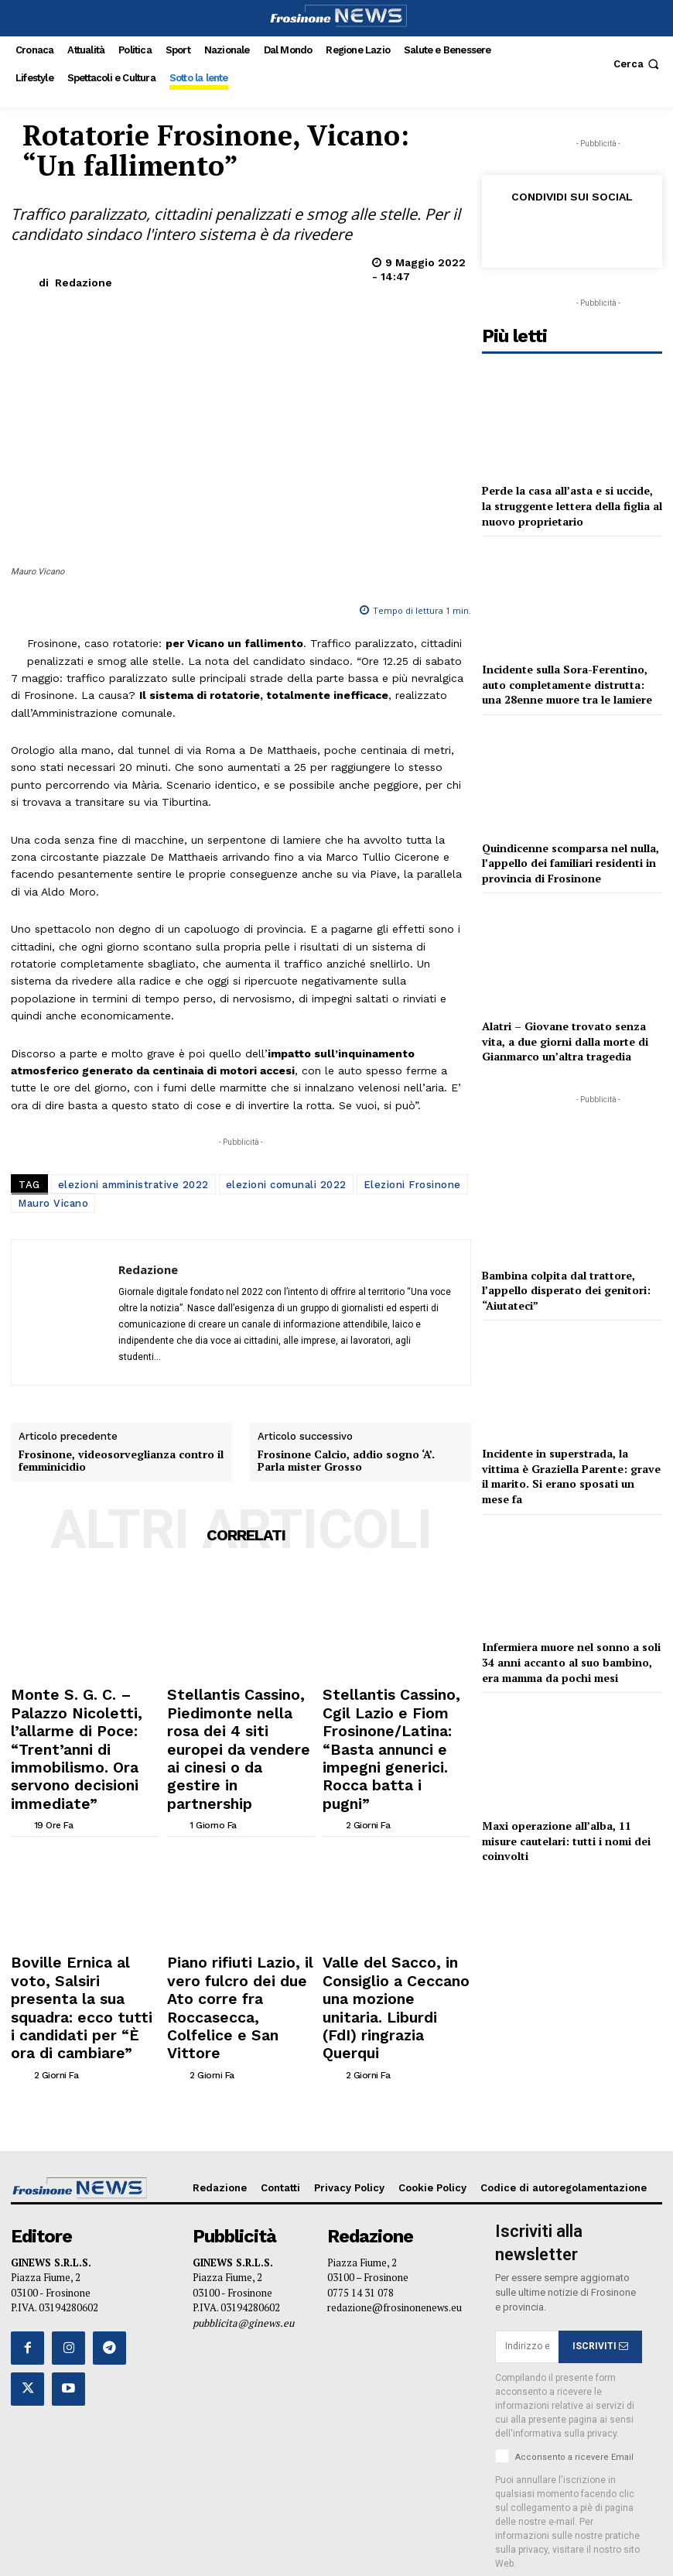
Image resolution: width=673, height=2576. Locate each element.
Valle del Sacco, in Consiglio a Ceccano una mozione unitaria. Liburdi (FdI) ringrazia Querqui (394, 1912)
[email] (527, 2220)
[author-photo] (21, 1757)
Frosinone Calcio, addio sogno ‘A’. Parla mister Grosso (346, 1461)
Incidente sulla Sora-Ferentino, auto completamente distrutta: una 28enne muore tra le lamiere (567, 684)
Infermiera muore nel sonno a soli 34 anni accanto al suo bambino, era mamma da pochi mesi (571, 1661)
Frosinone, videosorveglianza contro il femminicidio (121, 1461)
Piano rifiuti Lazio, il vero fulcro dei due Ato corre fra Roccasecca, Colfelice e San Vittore (239, 1912)
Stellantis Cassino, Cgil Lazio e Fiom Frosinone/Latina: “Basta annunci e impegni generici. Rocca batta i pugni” (396, 1715)
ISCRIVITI (600, 2219)
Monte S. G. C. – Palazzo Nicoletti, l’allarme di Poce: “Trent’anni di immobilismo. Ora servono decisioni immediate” (81, 1715)
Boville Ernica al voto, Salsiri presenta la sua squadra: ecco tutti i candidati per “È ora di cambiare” (83, 1912)
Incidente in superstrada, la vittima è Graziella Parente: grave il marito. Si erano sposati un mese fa (571, 1476)
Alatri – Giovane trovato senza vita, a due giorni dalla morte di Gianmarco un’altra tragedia (565, 1041)
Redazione (83, 282)
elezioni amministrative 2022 (133, 1184)
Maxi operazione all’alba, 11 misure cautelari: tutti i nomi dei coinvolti (566, 1840)
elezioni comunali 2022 (286, 1184)
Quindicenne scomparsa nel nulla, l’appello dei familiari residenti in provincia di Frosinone (570, 863)
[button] (637, 64)
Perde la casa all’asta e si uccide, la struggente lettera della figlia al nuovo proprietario (572, 505)
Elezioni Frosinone (412, 1184)
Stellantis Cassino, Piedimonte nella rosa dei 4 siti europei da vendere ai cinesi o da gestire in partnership (237, 1715)
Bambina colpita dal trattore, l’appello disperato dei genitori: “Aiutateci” (566, 1290)
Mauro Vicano (53, 1203)
